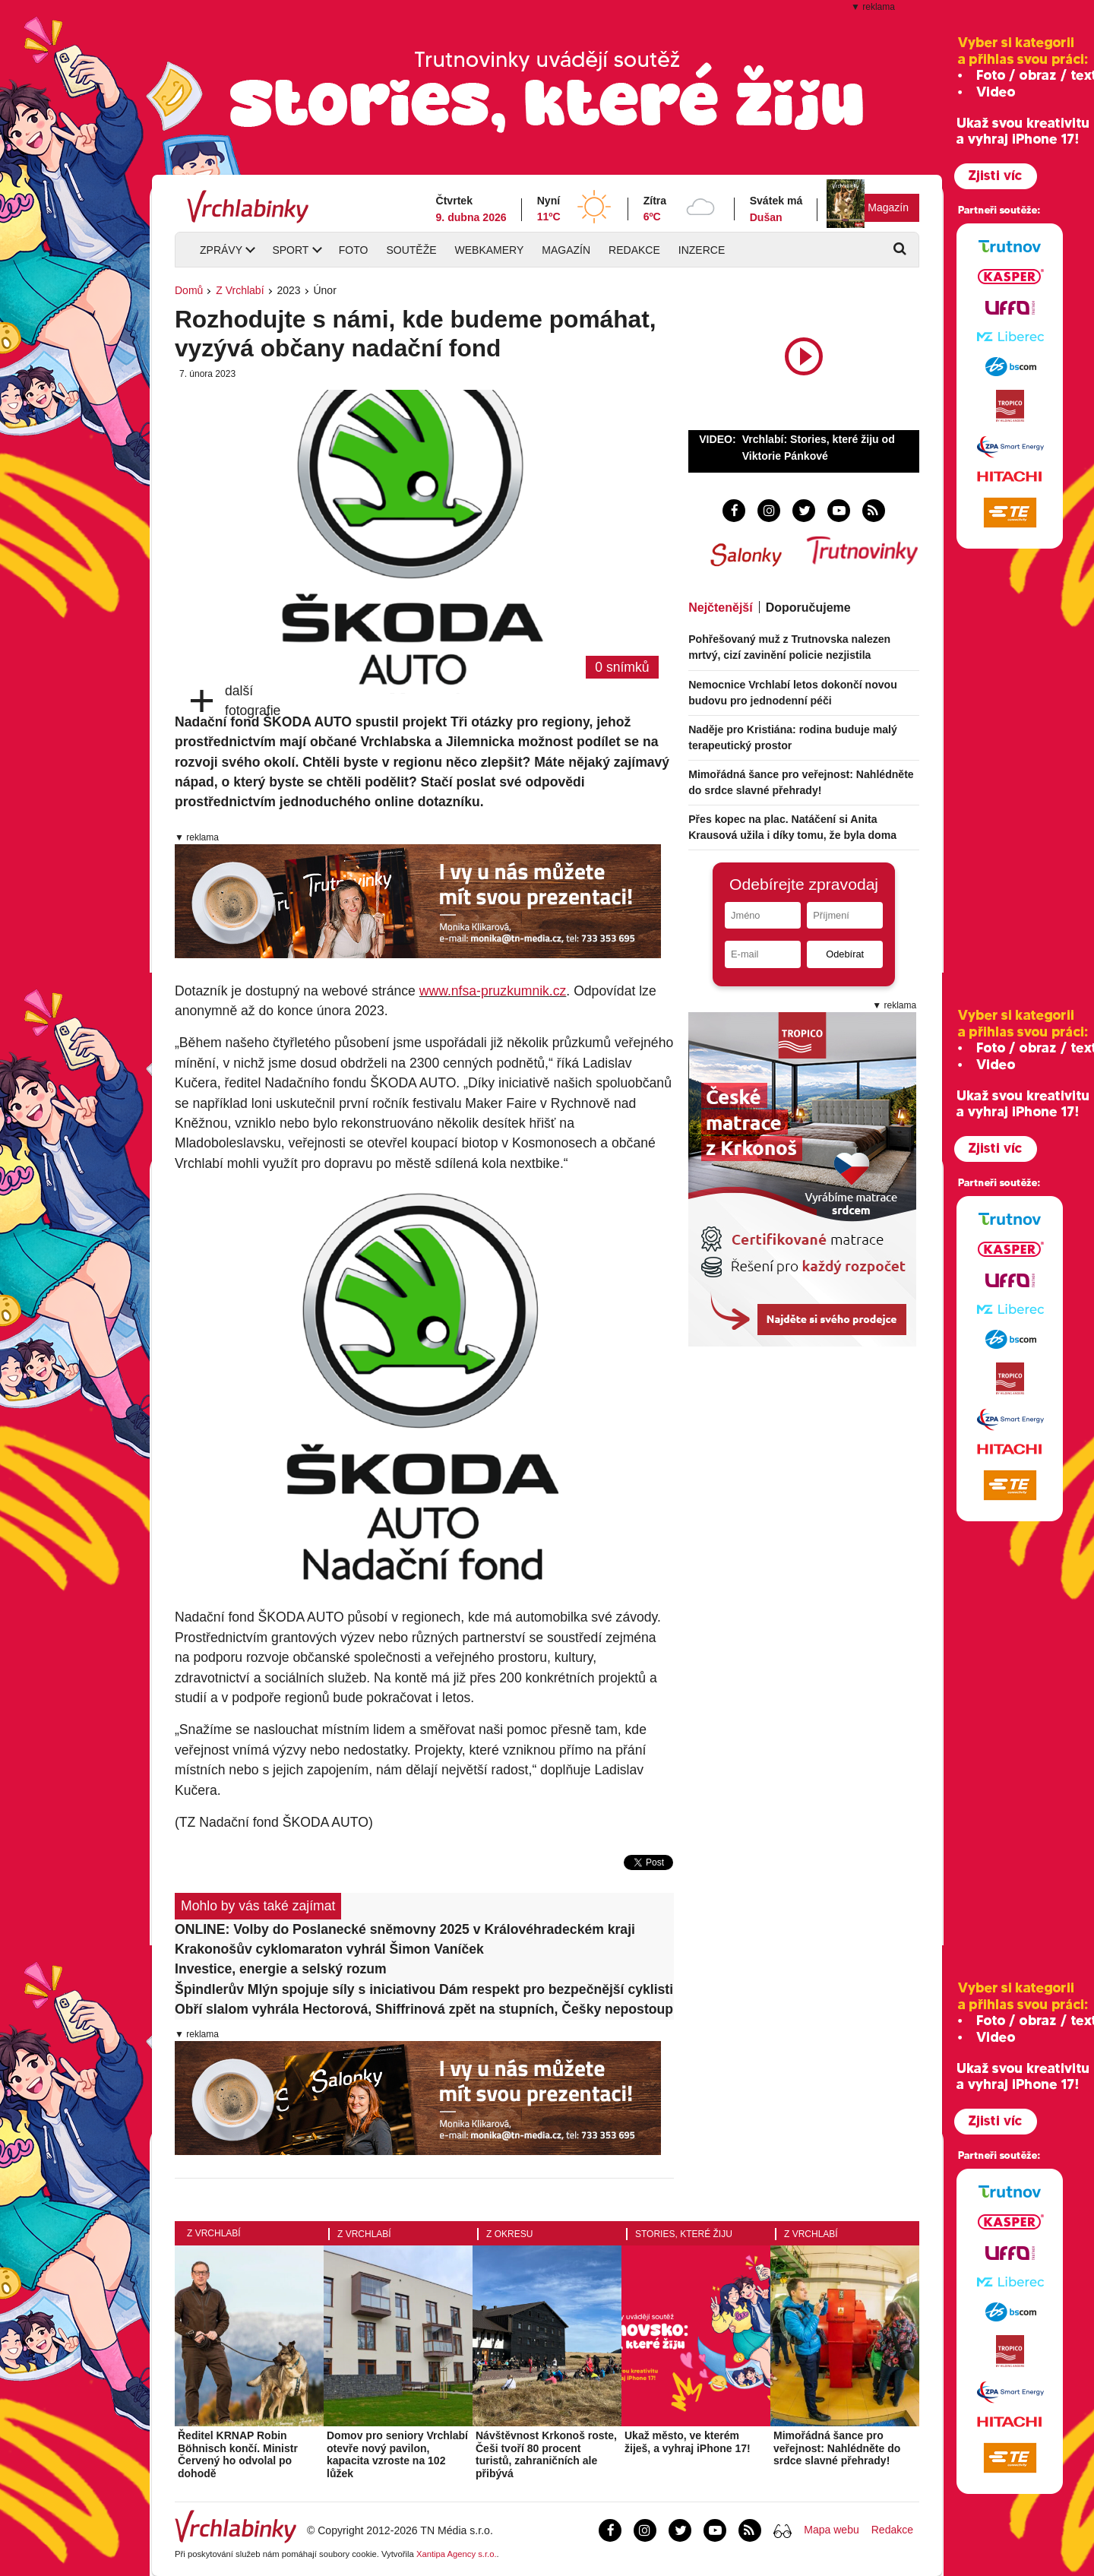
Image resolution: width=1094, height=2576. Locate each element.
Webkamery (489, 250)
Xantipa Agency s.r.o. (456, 2554)
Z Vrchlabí (240, 290)
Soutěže (411, 250)
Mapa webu (831, 2530)
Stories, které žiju (683, 2234)
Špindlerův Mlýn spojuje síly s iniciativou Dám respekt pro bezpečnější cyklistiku (424, 1989)
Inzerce (701, 250)
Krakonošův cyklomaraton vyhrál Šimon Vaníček (329, 1949)
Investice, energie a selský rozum (281, 1968)
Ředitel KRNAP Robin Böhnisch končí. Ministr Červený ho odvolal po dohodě (238, 2454)
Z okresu (509, 2234)
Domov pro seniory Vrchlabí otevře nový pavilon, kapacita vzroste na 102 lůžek (397, 2454)
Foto (353, 250)
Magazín (888, 207)
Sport (290, 250)
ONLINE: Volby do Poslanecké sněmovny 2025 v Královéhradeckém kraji (405, 1929)
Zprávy (221, 250)
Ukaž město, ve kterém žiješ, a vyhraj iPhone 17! (687, 2441)
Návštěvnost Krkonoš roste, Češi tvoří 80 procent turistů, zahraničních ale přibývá (546, 2454)
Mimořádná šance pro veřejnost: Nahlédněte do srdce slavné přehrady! (836, 2448)
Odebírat (845, 954)
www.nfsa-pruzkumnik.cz (493, 990)
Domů (189, 290)
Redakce (634, 250)
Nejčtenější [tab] (720, 607)
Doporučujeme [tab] (808, 607)
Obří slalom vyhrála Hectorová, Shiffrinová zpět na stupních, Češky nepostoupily (424, 2009)
